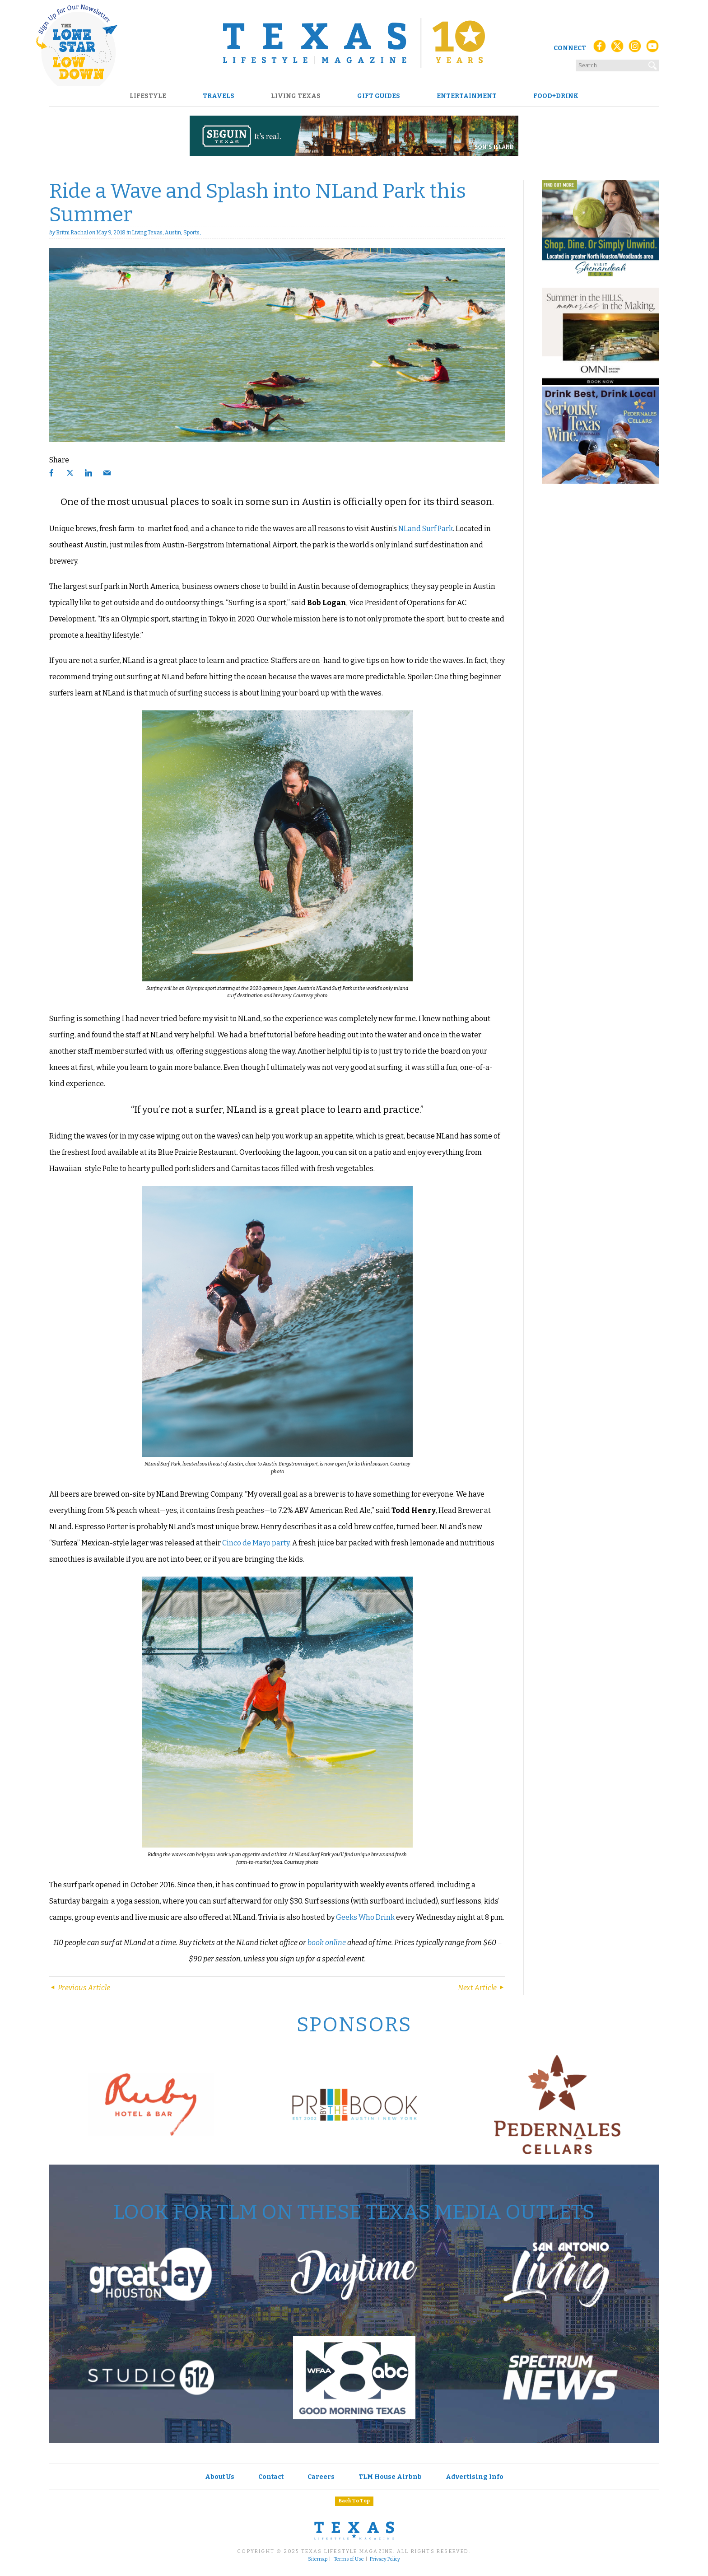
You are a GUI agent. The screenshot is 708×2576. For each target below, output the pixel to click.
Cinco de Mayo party (255, 1543)
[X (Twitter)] (617, 49)
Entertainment (467, 96)
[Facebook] (599, 49)
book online (326, 1942)
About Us (219, 2477)
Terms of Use (349, 2559)
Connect (570, 48)
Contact (271, 2477)
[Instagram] (635, 49)
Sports (191, 232)
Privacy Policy (385, 2559)
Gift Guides (378, 96)
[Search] (653, 64)
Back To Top (354, 2501)
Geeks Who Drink (365, 1917)
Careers (321, 2477)
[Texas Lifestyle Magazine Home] (354, 43)
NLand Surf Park (425, 528)
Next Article (481, 1987)
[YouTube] (652, 49)
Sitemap (317, 2559)
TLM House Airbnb (390, 2477)
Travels (218, 96)
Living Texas (296, 96)
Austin (173, 232)
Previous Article (79, 1987)
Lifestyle (148, 96)
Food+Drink (555, 96)
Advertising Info (474, 2477)
